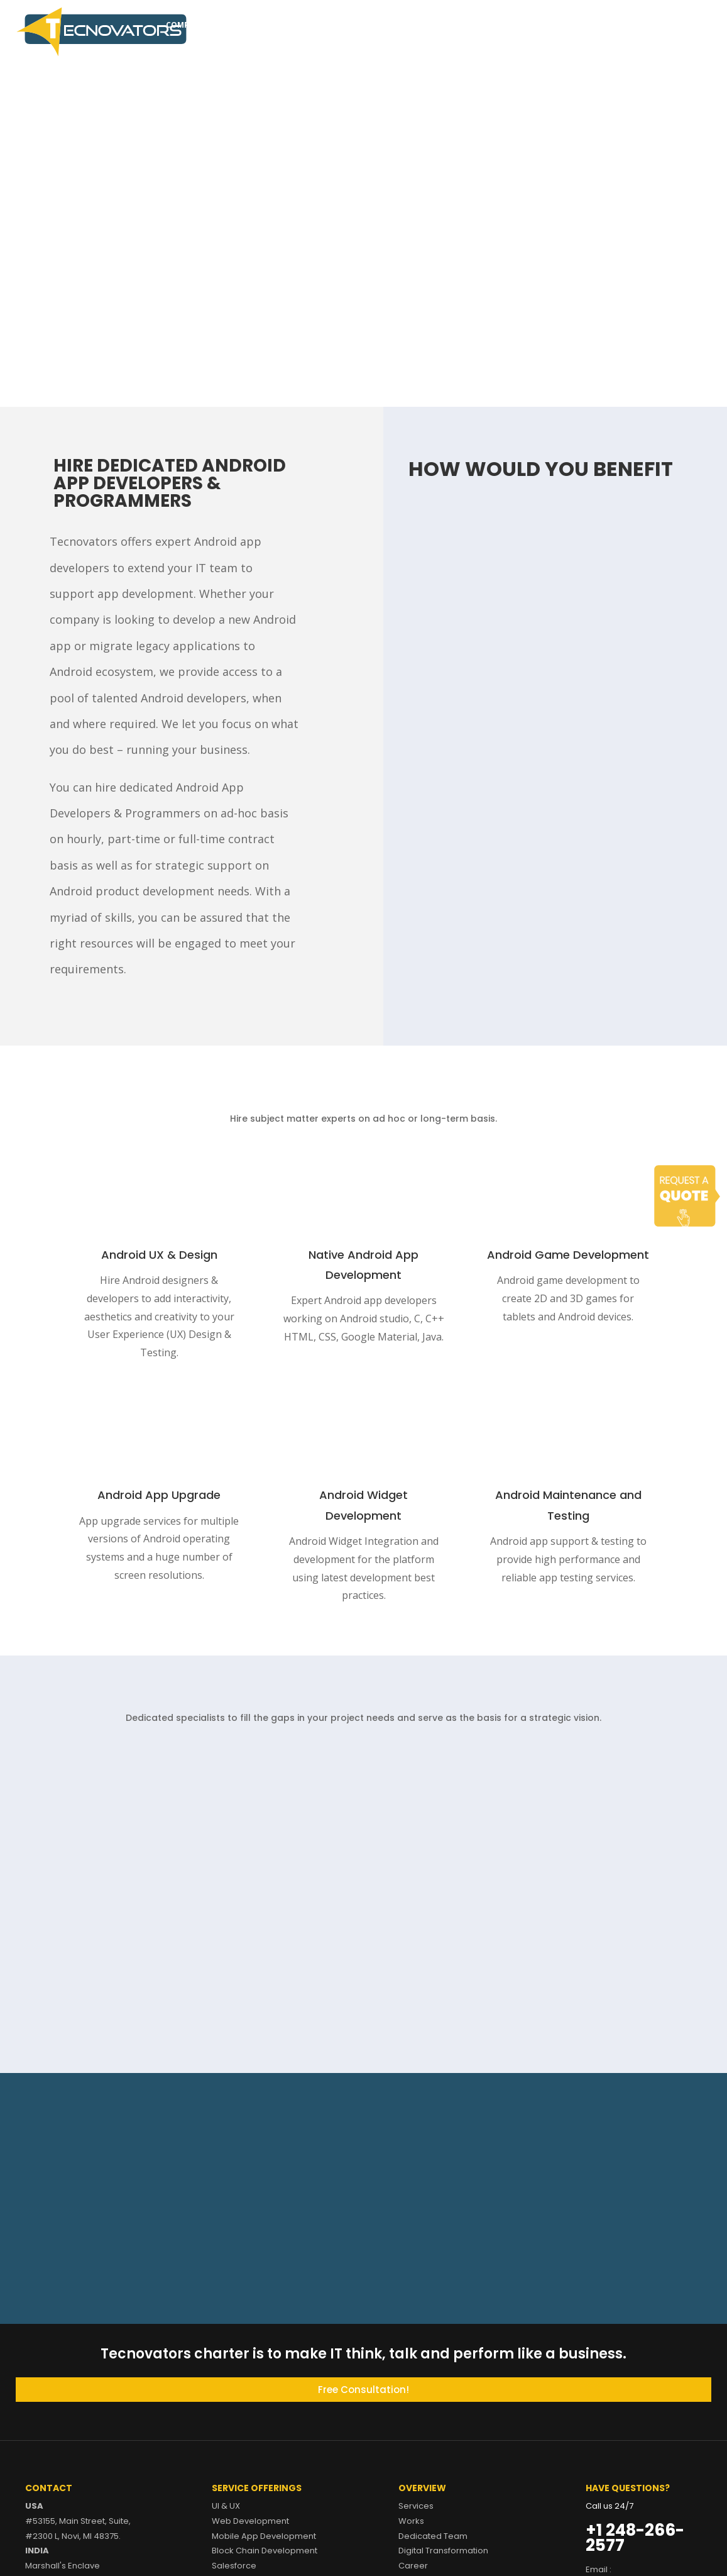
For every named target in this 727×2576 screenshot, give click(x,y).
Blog (589, 25)
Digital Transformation (456, 25)
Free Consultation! (363, 2389)
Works (295, 25)
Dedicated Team (356, 25)
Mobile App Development (264, 2536)
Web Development (250, 2521)
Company (185, 25)
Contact (633, 25)
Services (236, 25)
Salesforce (234, 2566)
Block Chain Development (264, 2551)
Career (550, 25)
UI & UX (226, 2506)
